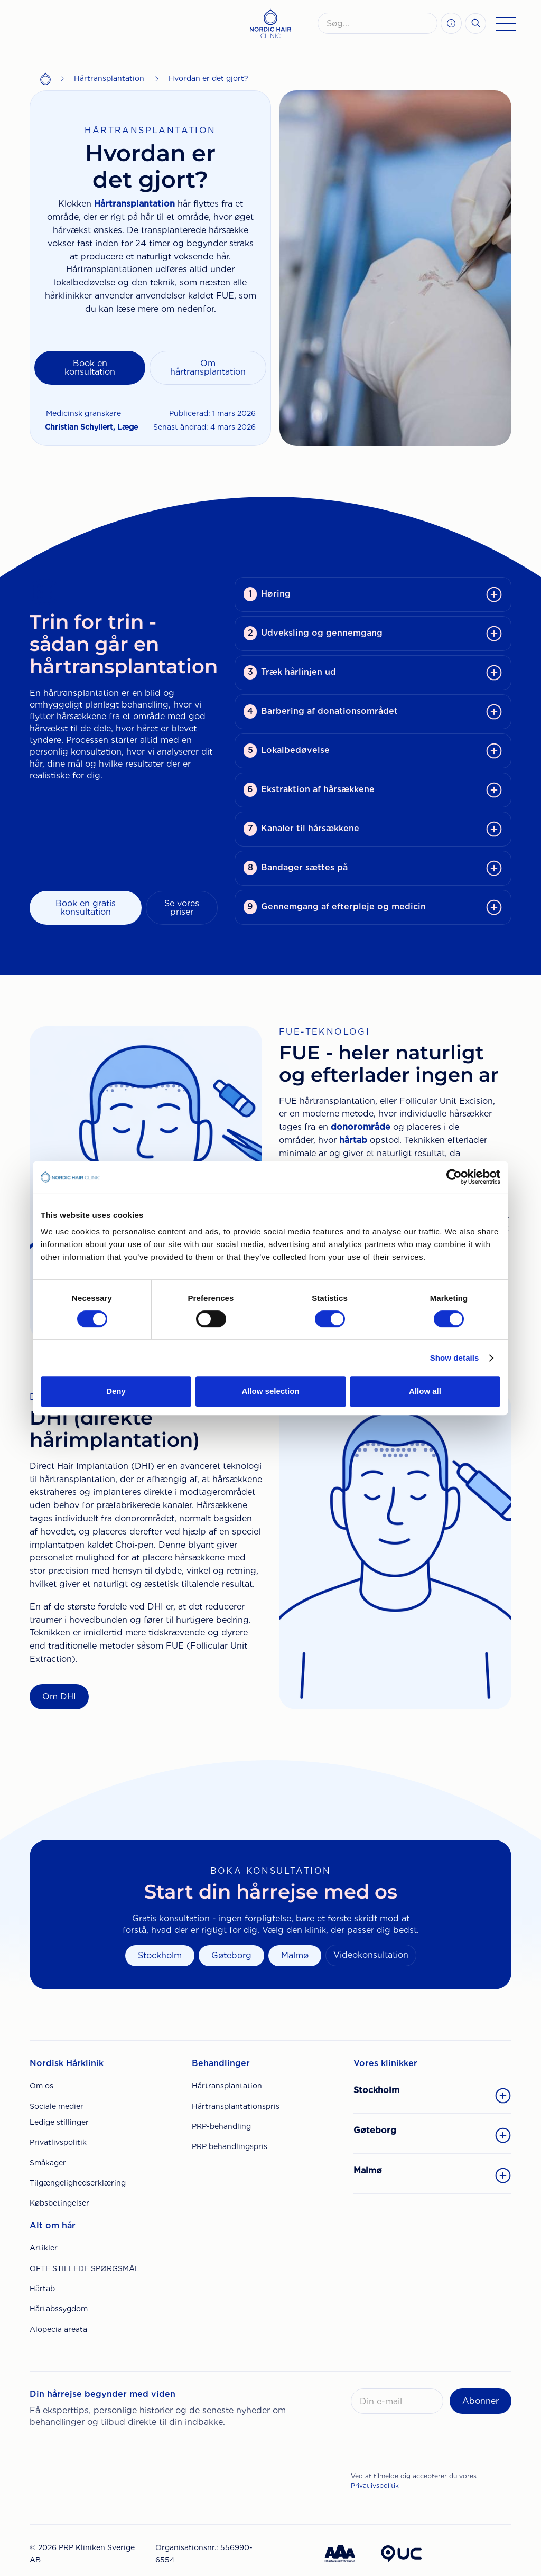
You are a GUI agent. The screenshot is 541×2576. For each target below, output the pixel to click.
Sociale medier (56, 2106)
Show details (454, 1357)
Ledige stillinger (59, 2122)
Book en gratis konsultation (85, 907)
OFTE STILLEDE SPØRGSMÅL (84, 2268)
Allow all (425, 1391)
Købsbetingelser (59, 2203)
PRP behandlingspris (229, 2146)
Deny (116, 1391)
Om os (41, 2085)
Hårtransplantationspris (235, 2106)
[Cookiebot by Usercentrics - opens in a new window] (454, 1177)
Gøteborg (231, 1955)
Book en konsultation (89, 367)
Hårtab (42, 2288)
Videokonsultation (370, 1955)
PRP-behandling (221, 2126)
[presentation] (431, 2445)
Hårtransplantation (109, 78)
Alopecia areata (58, 2329)
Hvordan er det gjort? (208, 78)
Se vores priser (181, 907)
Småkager (48, 2163)
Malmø (295, 1955)
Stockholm (160, 1955)
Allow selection (270, 1391)
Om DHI (59, 1696)
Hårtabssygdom (59, 2308)
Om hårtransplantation (208, 367)
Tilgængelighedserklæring (78, 2183)
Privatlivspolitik (58, 2142)
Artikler (44, 2248)
